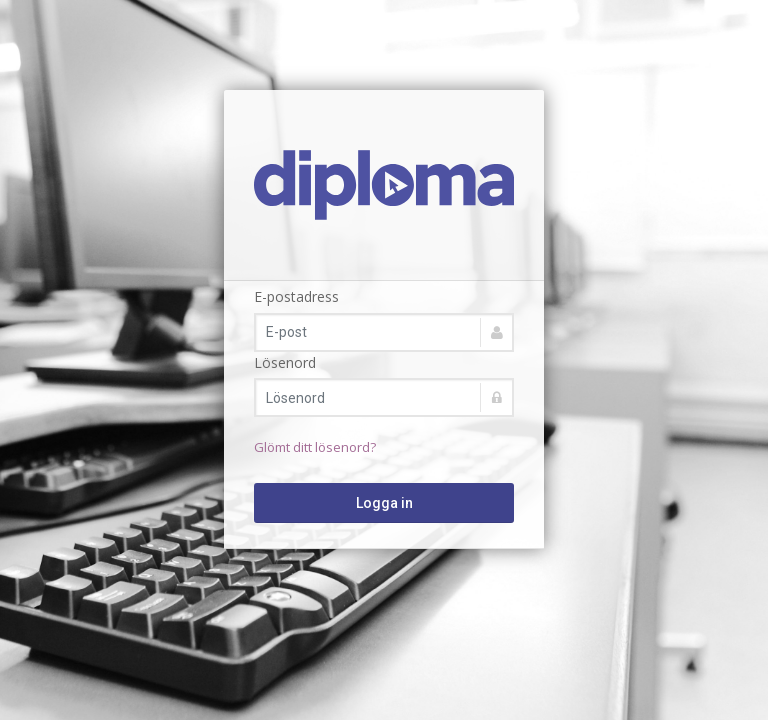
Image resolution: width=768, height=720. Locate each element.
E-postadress (296, 296)
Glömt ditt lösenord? (315, 447)
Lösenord (285, 362)
